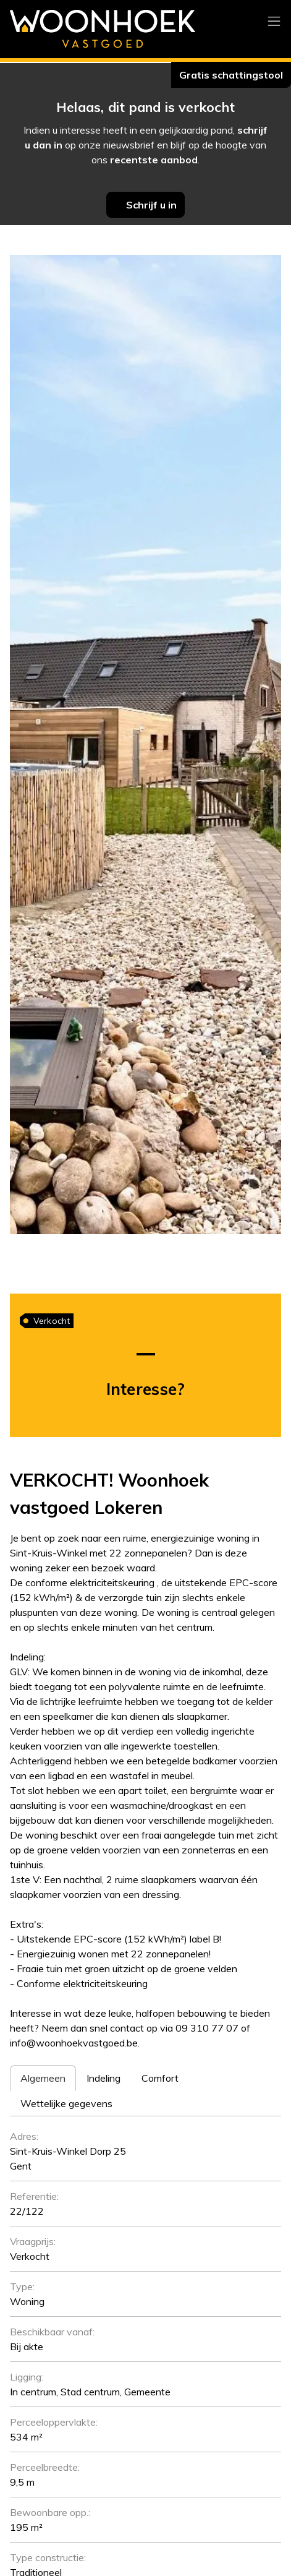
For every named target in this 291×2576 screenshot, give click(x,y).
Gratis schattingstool (231, 75)
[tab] (43, 2078)
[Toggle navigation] (274, 22)
